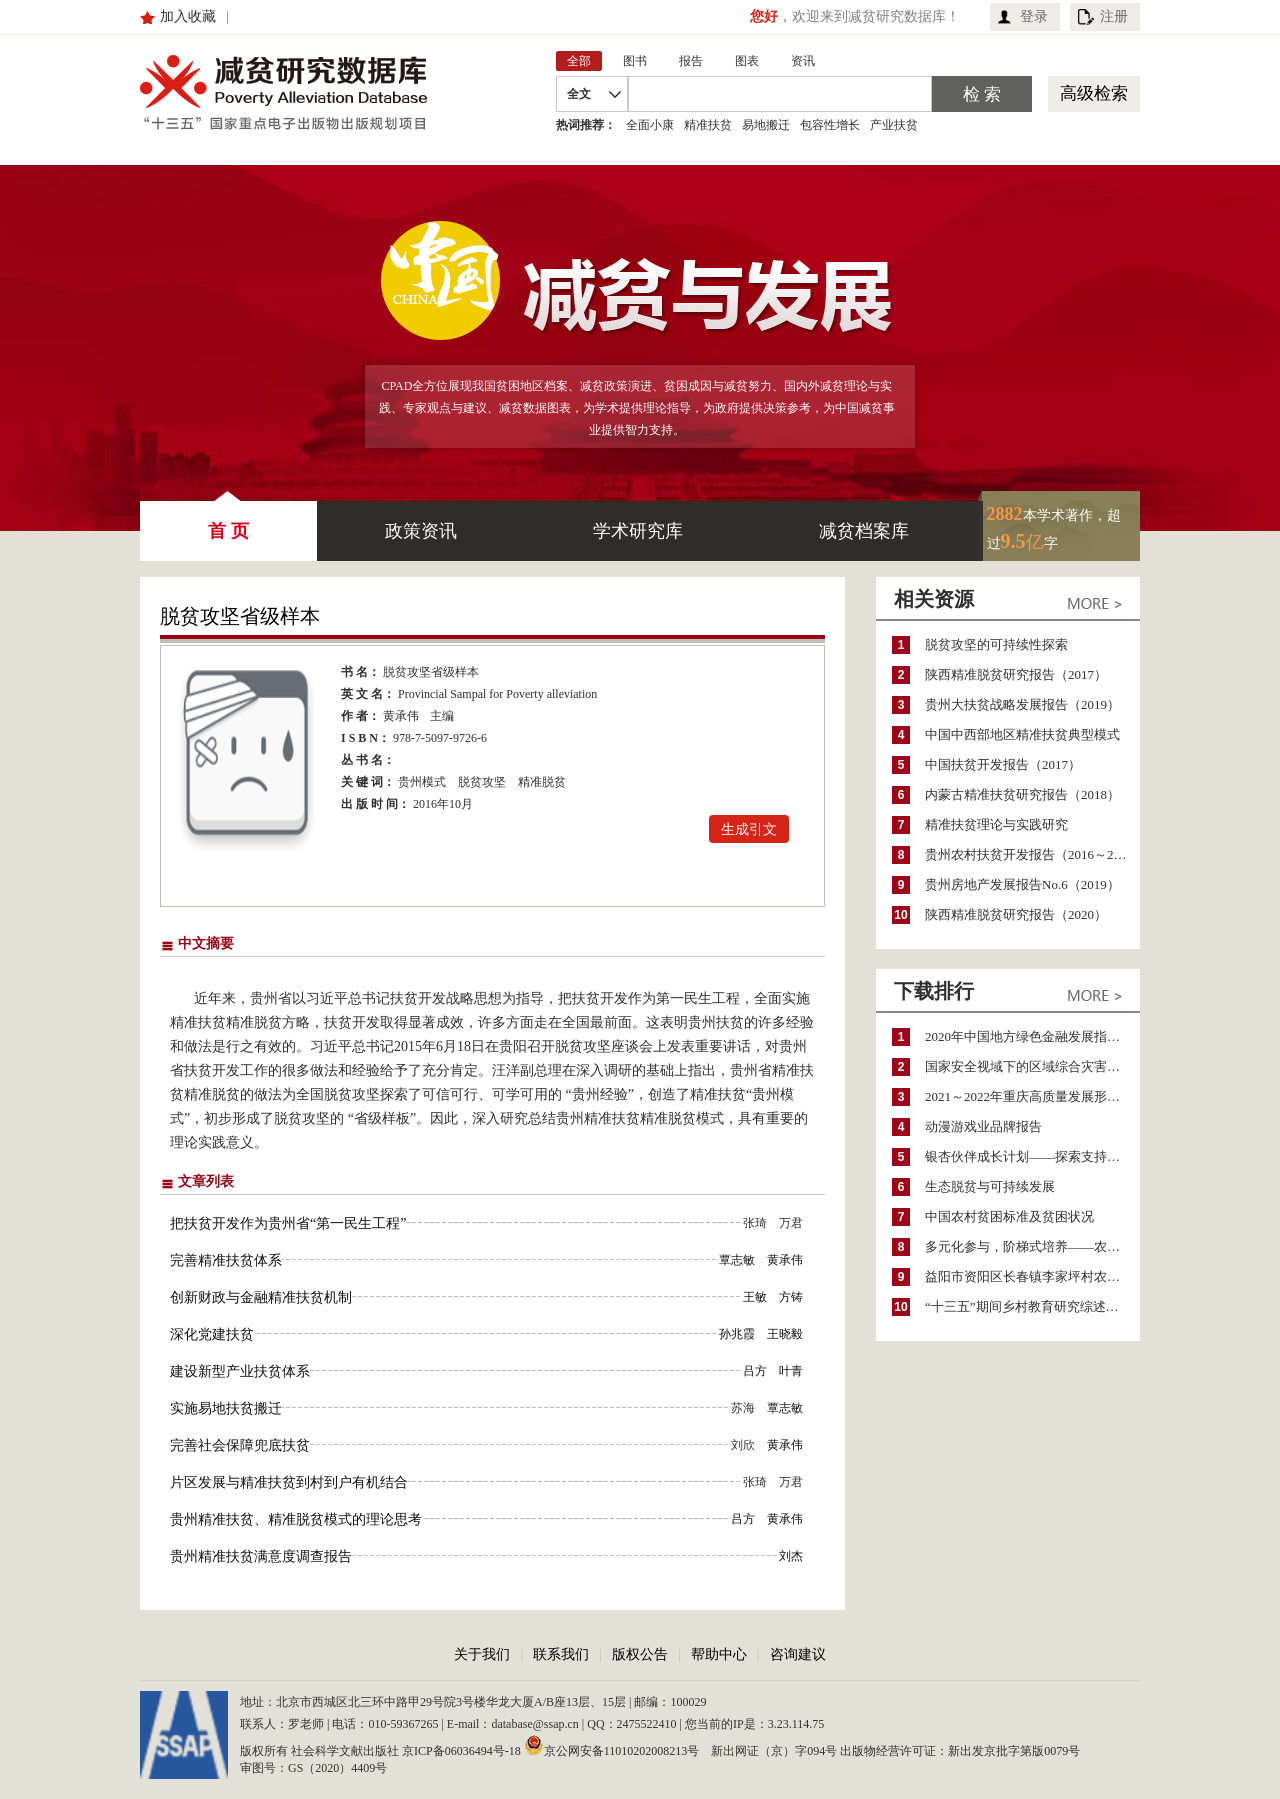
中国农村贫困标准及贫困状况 (1009, 1216)
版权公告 (640, 1654)
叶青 (791, 1371)
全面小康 (650, 125)
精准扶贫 (708, 125)
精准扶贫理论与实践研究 (996, 824)
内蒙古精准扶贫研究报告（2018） (1022, 794)
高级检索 (1094, 93)
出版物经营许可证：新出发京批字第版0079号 (960, 1751)
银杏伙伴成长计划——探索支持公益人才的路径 (1032, 1156)
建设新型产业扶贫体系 (240, 1371)
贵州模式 (422, 782)
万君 (791, 1223)
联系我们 (561, 1654)
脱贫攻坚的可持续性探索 (996, 644)
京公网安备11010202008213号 (612, 1745)
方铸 (791, 1297)
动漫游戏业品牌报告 (983, 1126)
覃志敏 (737, 1260)
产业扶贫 (894, 125)
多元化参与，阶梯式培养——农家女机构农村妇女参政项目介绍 (1032, 1246)
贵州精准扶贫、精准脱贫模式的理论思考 (296, 1519)
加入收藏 (188, 16)
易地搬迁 (766, 125)
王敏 (755, 1297)
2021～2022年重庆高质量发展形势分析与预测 (1032, 1096)
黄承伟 (401, 716)
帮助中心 (719, 1654)
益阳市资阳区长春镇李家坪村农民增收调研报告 (1032, 1276)
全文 (579, 94)
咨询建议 (798, 1654)
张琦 (755, 1223)
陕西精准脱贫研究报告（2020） (1016, 914)
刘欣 (743, 1445)
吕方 (755, 1371)
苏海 (743, 1408)
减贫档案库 (864, 531)
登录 (1034, 16)
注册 (1114, 16)
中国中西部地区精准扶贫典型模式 (1022, 734)
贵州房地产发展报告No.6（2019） (1022, 884)
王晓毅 (785, 1334)
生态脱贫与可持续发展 (990, 1186)
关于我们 (482, 1654)
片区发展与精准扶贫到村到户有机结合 (289, 1482)
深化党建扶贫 (212, 1334)
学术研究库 (638, 531)
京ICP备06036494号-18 (461, 1751)
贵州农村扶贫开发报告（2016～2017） (1032, 854)
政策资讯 (421, 531)
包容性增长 (830, 125)
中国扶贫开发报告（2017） (1003, 764)
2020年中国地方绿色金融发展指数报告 (1032, 1036)
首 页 (228, 521)
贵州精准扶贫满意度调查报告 (261, 1556)
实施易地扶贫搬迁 (226, 1408)
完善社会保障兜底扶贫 (240, 1445)
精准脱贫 (542, 782)
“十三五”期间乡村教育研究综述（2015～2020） (1032, 1306)
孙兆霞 (737, 1334)
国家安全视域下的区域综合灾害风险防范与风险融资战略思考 (1032, 1066)
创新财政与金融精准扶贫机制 (261, 1297)
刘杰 (791, 1556)
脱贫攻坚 (482, 782)
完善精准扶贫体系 (226, 1260)
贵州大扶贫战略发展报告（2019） (1022, 704)
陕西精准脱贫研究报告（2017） (1016, 674)
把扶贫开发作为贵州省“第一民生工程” (288, 1223)
